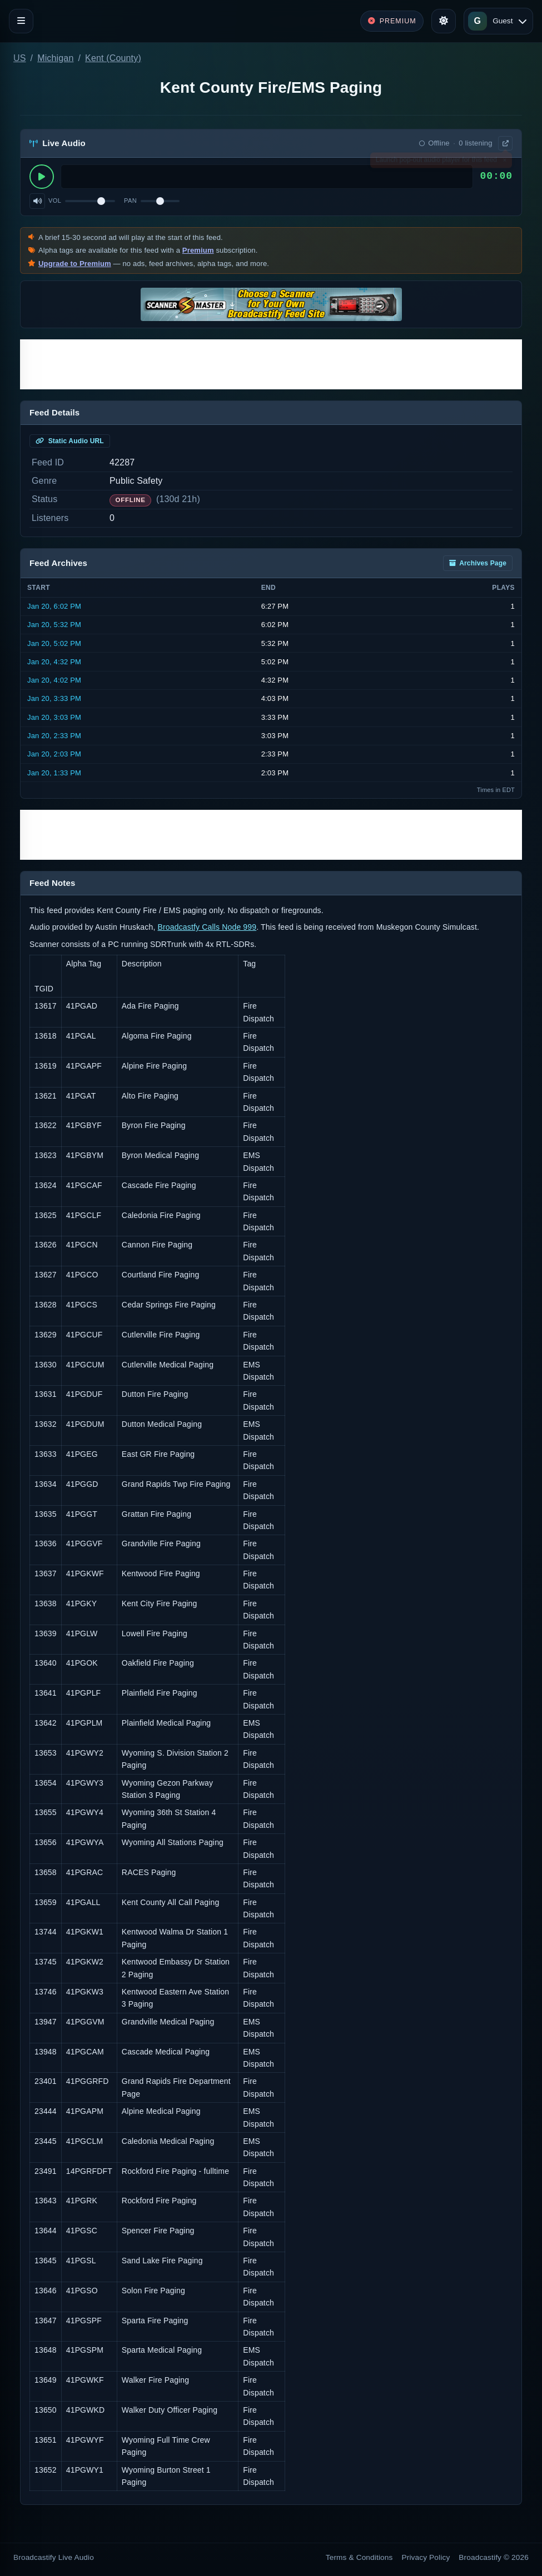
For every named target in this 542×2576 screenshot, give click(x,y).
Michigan (55, 58)
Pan (130, 200)
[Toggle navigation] (21, 21)
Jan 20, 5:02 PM (54, 643)
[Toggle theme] (443, 21)
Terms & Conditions (359, 2557)
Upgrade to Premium (74, 263)
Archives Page (477, 563)
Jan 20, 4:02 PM (54, 680)
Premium (198, 250)
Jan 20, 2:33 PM (54, 735)
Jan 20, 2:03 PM (54, 754)
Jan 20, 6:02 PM (54, 606)
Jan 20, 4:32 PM (54, 662)
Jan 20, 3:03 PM (54, 717)
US (19, 58)
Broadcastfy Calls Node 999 (207, 927)
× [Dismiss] (504, 162)
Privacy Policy (426, 2557)
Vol (54, 200)
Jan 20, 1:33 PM (54, 773)
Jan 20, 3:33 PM (54, 698)
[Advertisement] (271, 364)
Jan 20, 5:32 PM (54, 624)
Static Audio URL (70, 441)
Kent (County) (113, 58)
